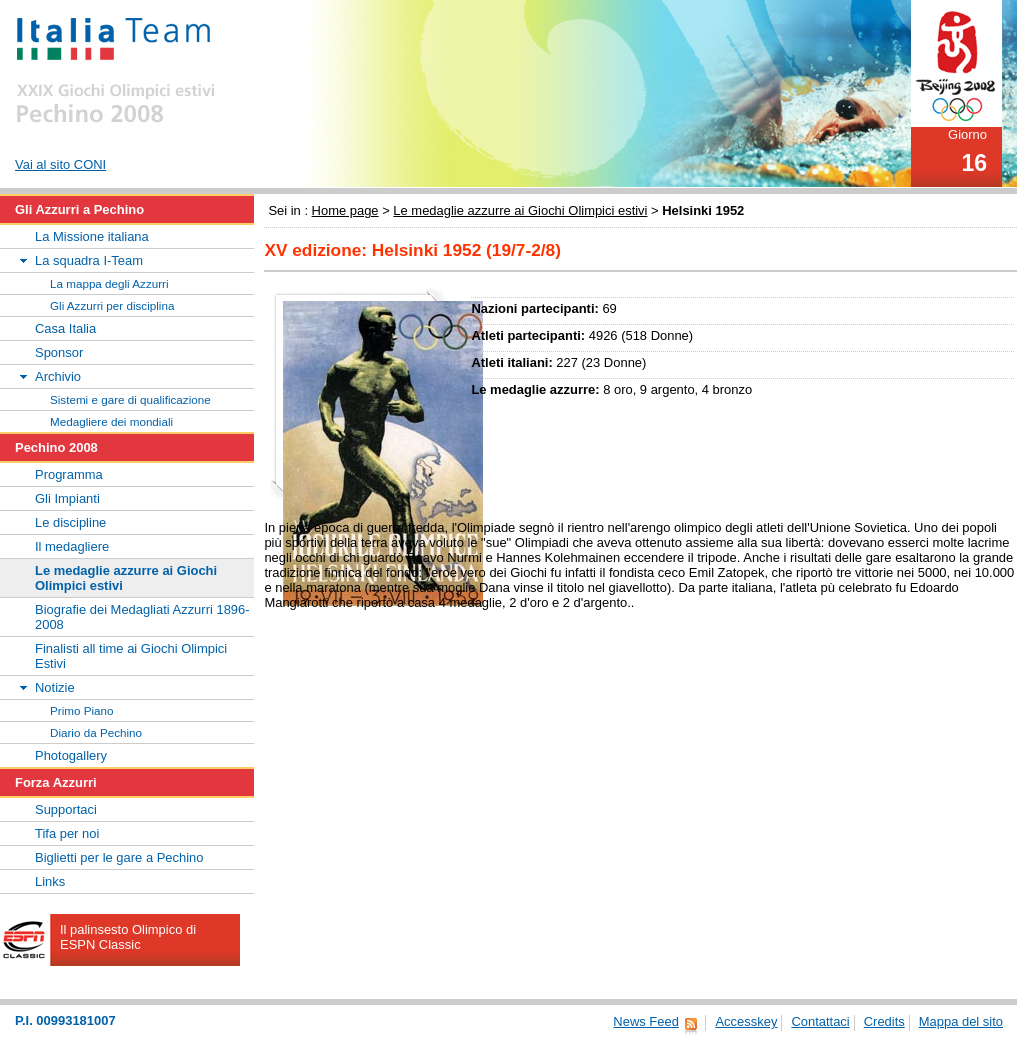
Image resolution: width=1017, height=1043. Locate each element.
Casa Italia (65, 328)
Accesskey (746, 1021)
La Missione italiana (92, 236)
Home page (345, 210)
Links (50, 881)
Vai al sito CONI (60, 164)
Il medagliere (72, 546)
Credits (884, 1021)
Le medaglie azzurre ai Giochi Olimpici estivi (520, 210)
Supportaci (66, 809)
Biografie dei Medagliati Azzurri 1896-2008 (142, 617)
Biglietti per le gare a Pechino (119, 857)
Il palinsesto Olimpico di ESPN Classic (128, 937)
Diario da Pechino (96, 732)
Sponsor (59, 352)
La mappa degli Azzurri (109, 283)
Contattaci (820, 1021)
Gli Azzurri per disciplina (112, 305)
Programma (69, 474)
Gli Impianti (67, 498)
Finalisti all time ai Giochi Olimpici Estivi (131, 656)
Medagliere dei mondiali (111, 421)
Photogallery (71, 755)
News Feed (646, 1021)
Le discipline (70, 522)
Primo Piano (82, 710)
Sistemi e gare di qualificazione (130, 399)
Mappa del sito (961, 1021)
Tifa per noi (67, 833)
